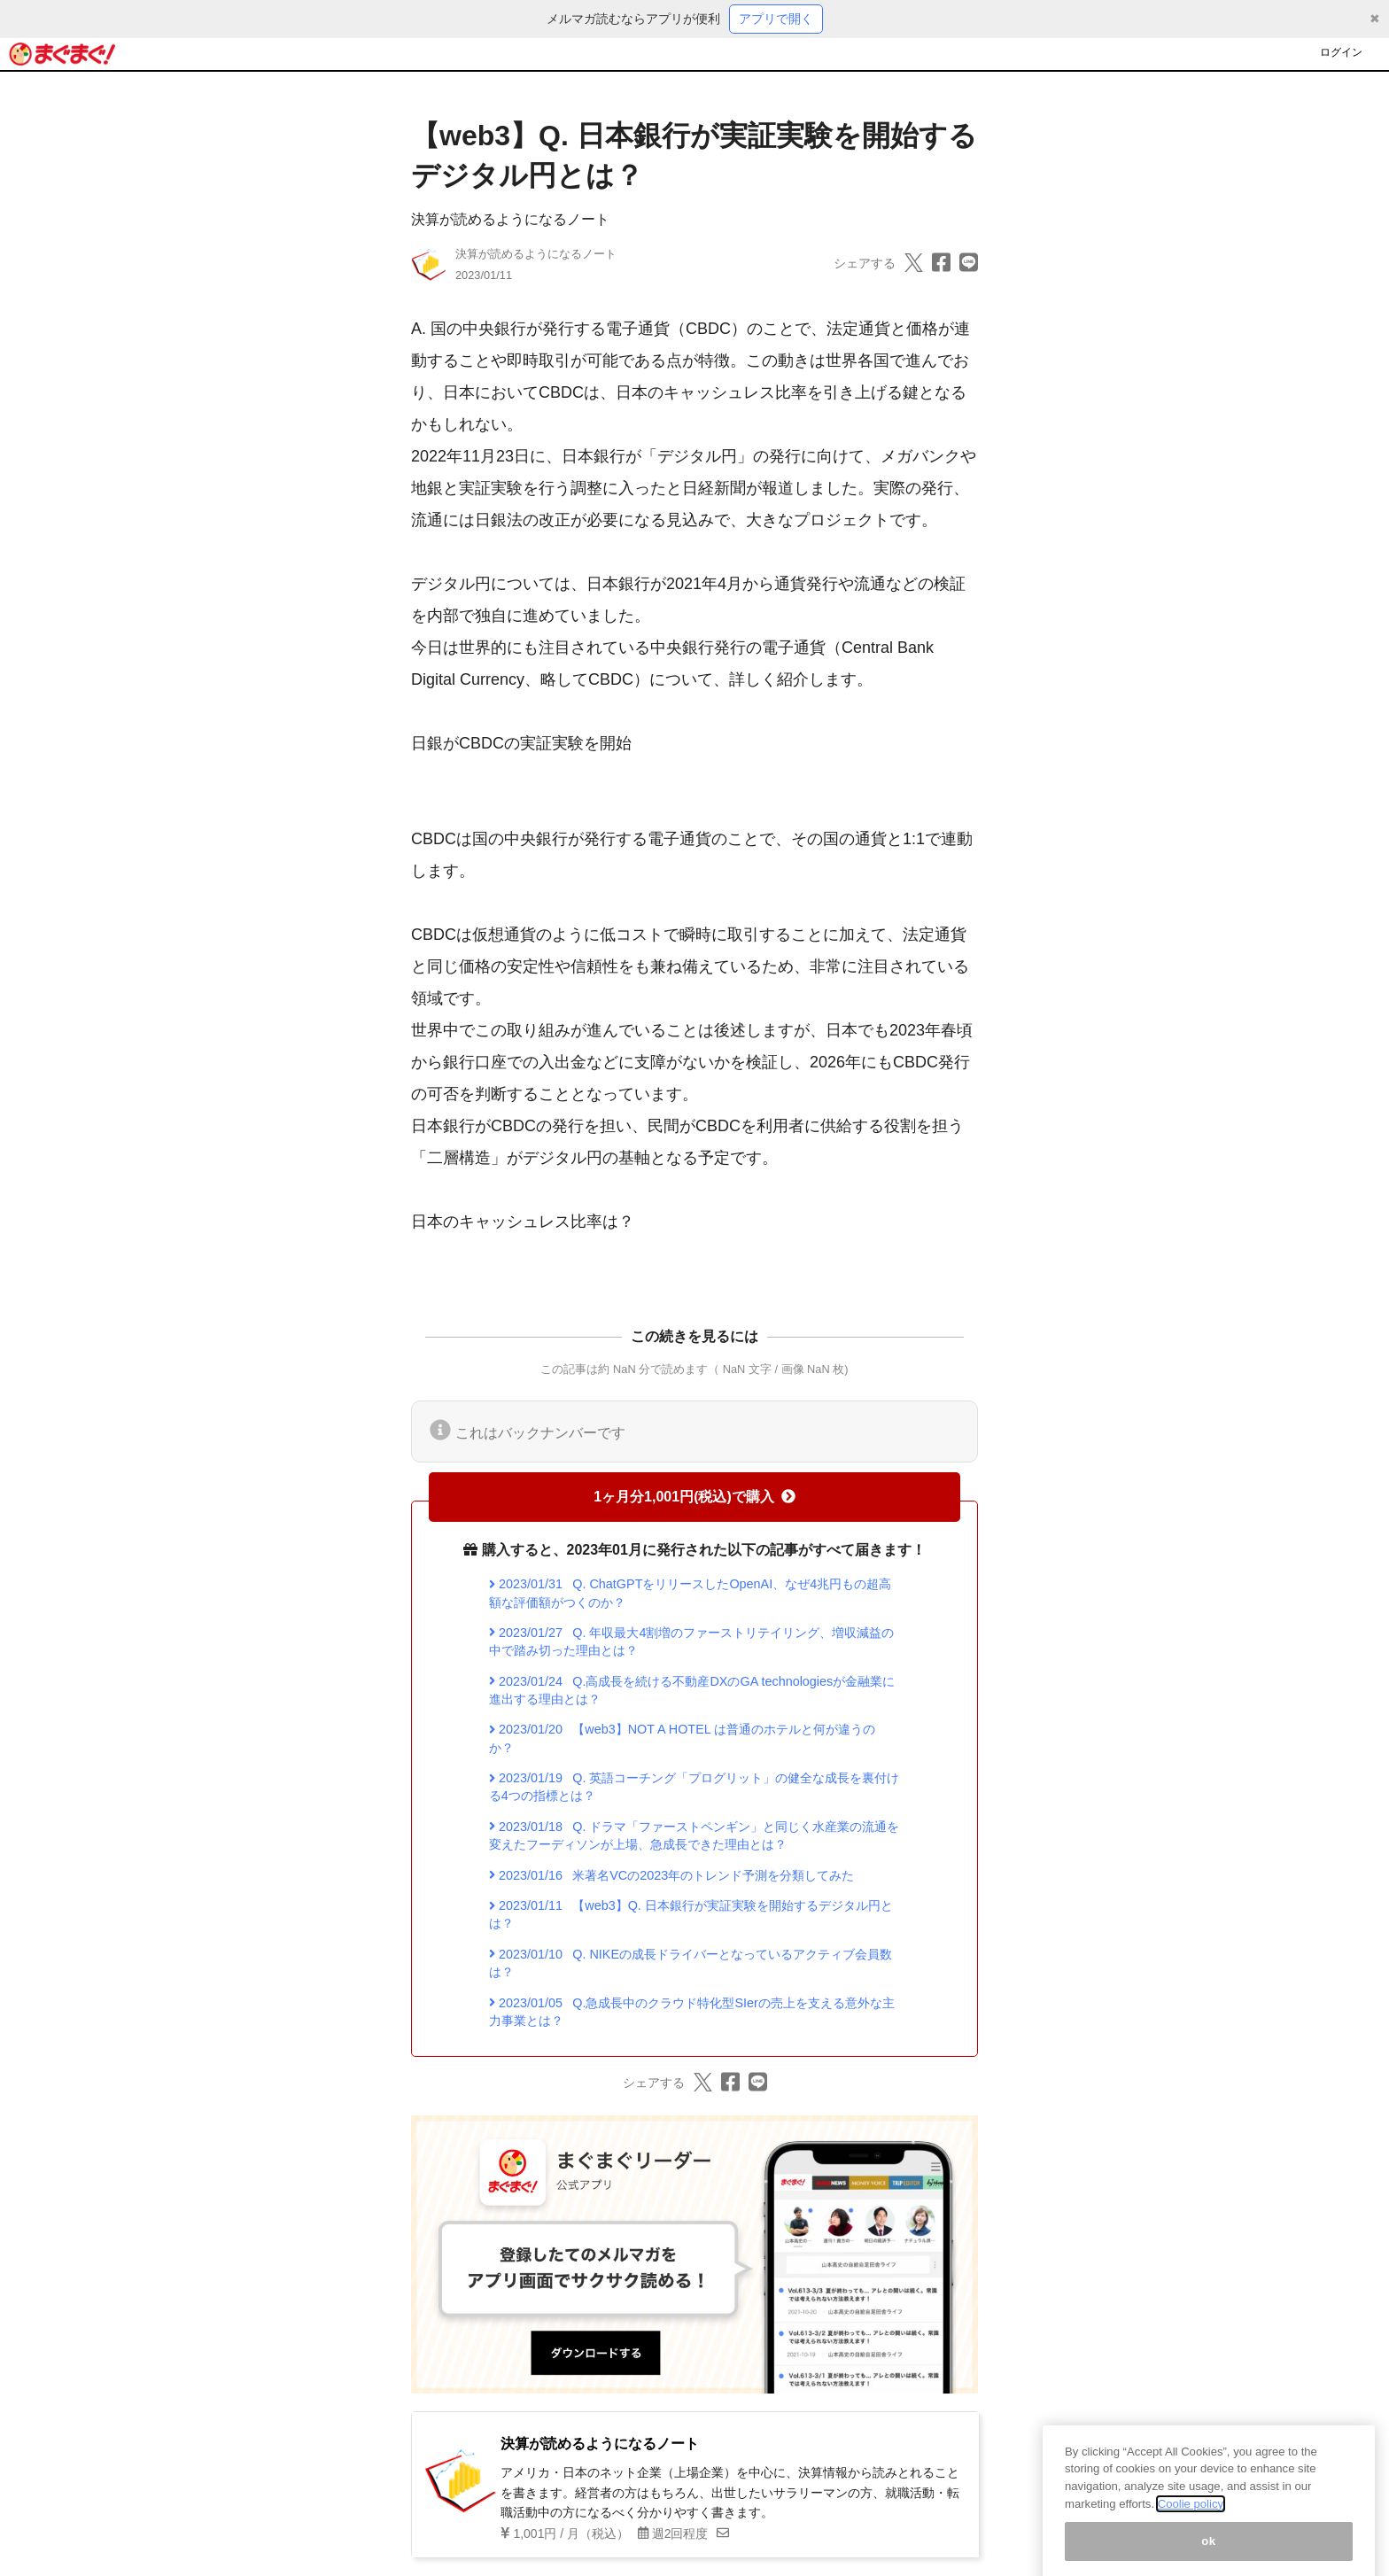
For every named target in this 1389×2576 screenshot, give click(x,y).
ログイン (1341, 52)
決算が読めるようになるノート (510, 219)
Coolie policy (1190, 2521)
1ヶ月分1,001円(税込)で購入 (694, 1496)
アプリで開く (776, 19)
